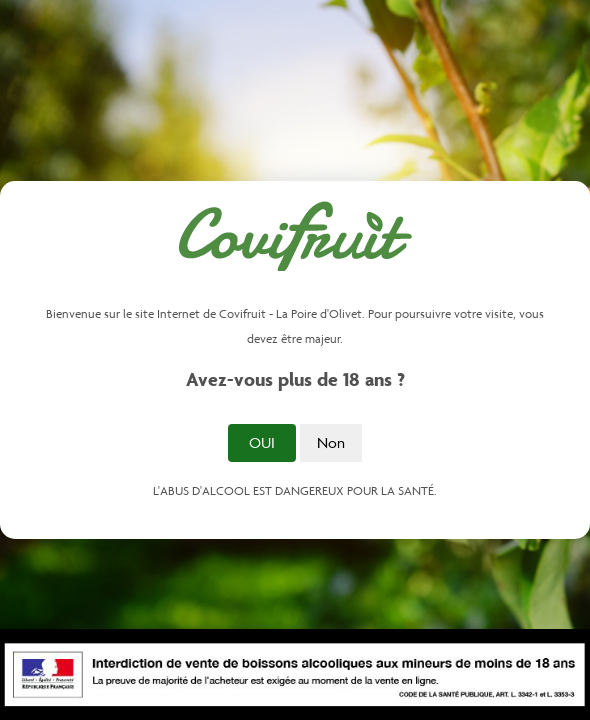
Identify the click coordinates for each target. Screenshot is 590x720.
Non (331, 442)
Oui (262, 442)
